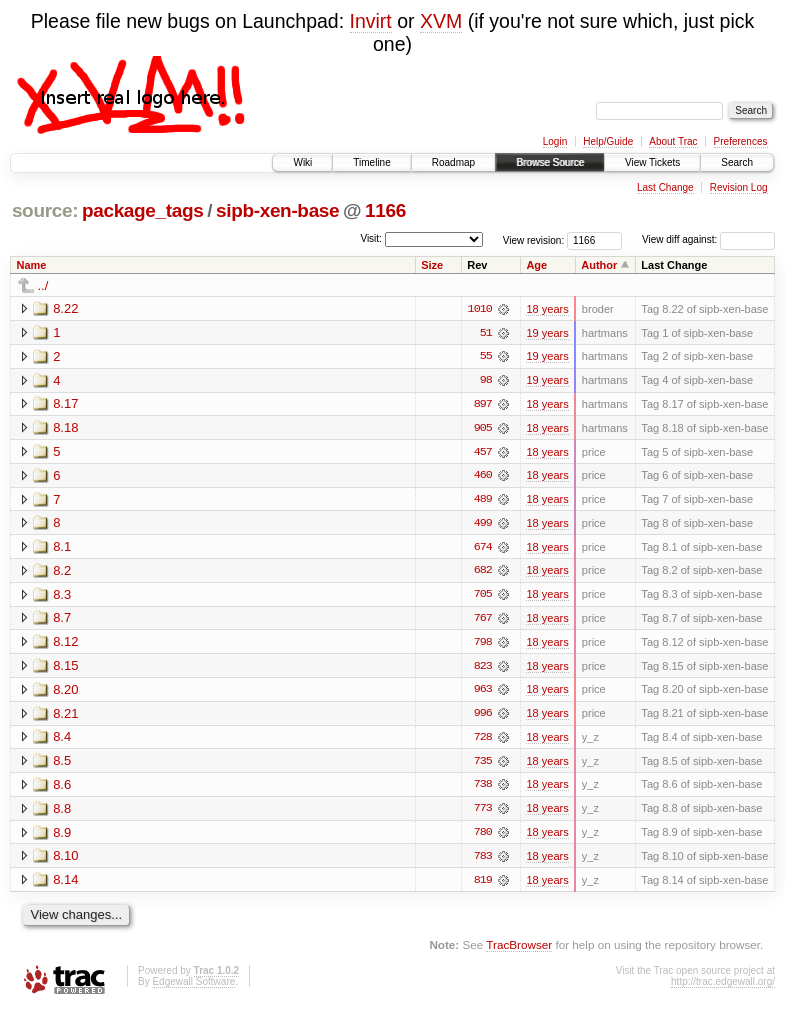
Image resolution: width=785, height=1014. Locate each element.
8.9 (62, 836)
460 (483, 477)
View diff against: (708, 239)
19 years (547, 333)
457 (483, 453)
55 (486, 357)
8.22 (65, 308)
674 (483, 549)
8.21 (65, 716)
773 (483, 813)
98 (486, 381)
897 (483, 405)
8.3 (62, 596)
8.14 (65, 884)
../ (43, 285)
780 (483, 837)
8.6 (62, 788)
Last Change (665, 187)
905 (483, 429)
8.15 (65, 668)
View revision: (534, 239)
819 (483, 885)
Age (536, 265)
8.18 (65, 428)
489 (483, 501)
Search (737, 162)
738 (483, 789)
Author (599, 265)
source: (45, 210)
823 (483, 669)
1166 (385, 210)
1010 (480, 309)
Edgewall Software (193, 986)
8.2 (62, 572)
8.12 (65, 644)
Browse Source (550, 162)
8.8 (62, 812)
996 (483, 717)
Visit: (371, 238)
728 (483, 741)
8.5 (62, 764)
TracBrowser (519, 949)
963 (483, 693)
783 (483, 861)
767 (483, 621)
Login (555, 141)
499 (483, 525)
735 (483, 765)
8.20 (65, 692)
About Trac (673, 141)
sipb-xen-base (277, 210)
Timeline (371, 162)
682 (483, 573)
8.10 (65, 860)
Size (432, 265)
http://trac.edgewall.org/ (723, 986)
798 (483, 645)
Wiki (302, 162)
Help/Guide (608, 141)
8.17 (65, 404)
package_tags (143, 210)
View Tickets (652, 162)
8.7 (62, 620)
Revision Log (739, 187)
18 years (547, 309)
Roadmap (453, 162)
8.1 (62, 548)
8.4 (62, 740)
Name (32, 265)
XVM (441, 21)
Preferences (741, 141)
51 (486, 333)
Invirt (371, 21)
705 (483, 597)
